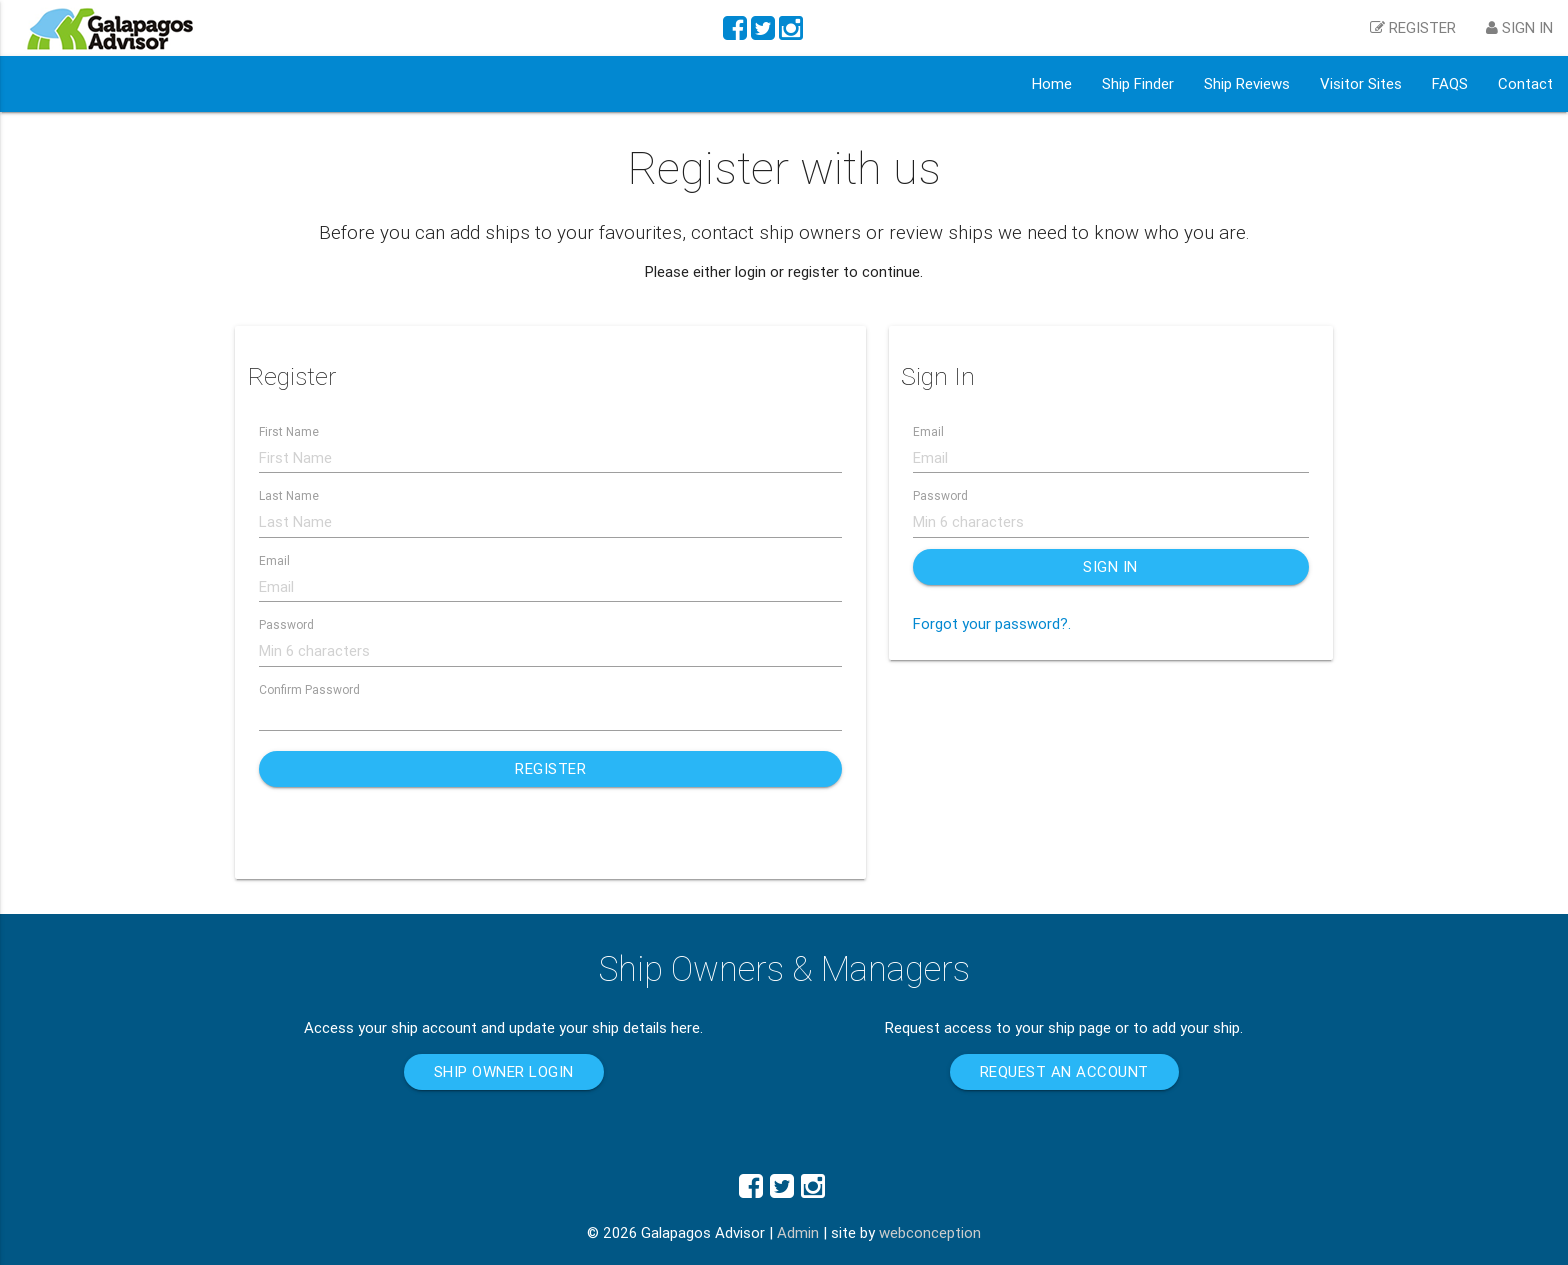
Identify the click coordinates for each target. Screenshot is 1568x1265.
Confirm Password (309, 689)
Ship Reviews (1247, 83)
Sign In (1110, 566)
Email (274, 560)
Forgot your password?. (992, 623)
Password (286, 624)
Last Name (289, 495)
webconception (930, 1232)
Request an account (1064, 1071)
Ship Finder (1138, 83)
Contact (1525, 83)
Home (1052, 83)
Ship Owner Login (504, 1071)
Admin (798, 1232)
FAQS (1450, 83)
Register (550, 768)
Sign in (1519, 28)
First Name (289, 431)
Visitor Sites (1361, 83)
